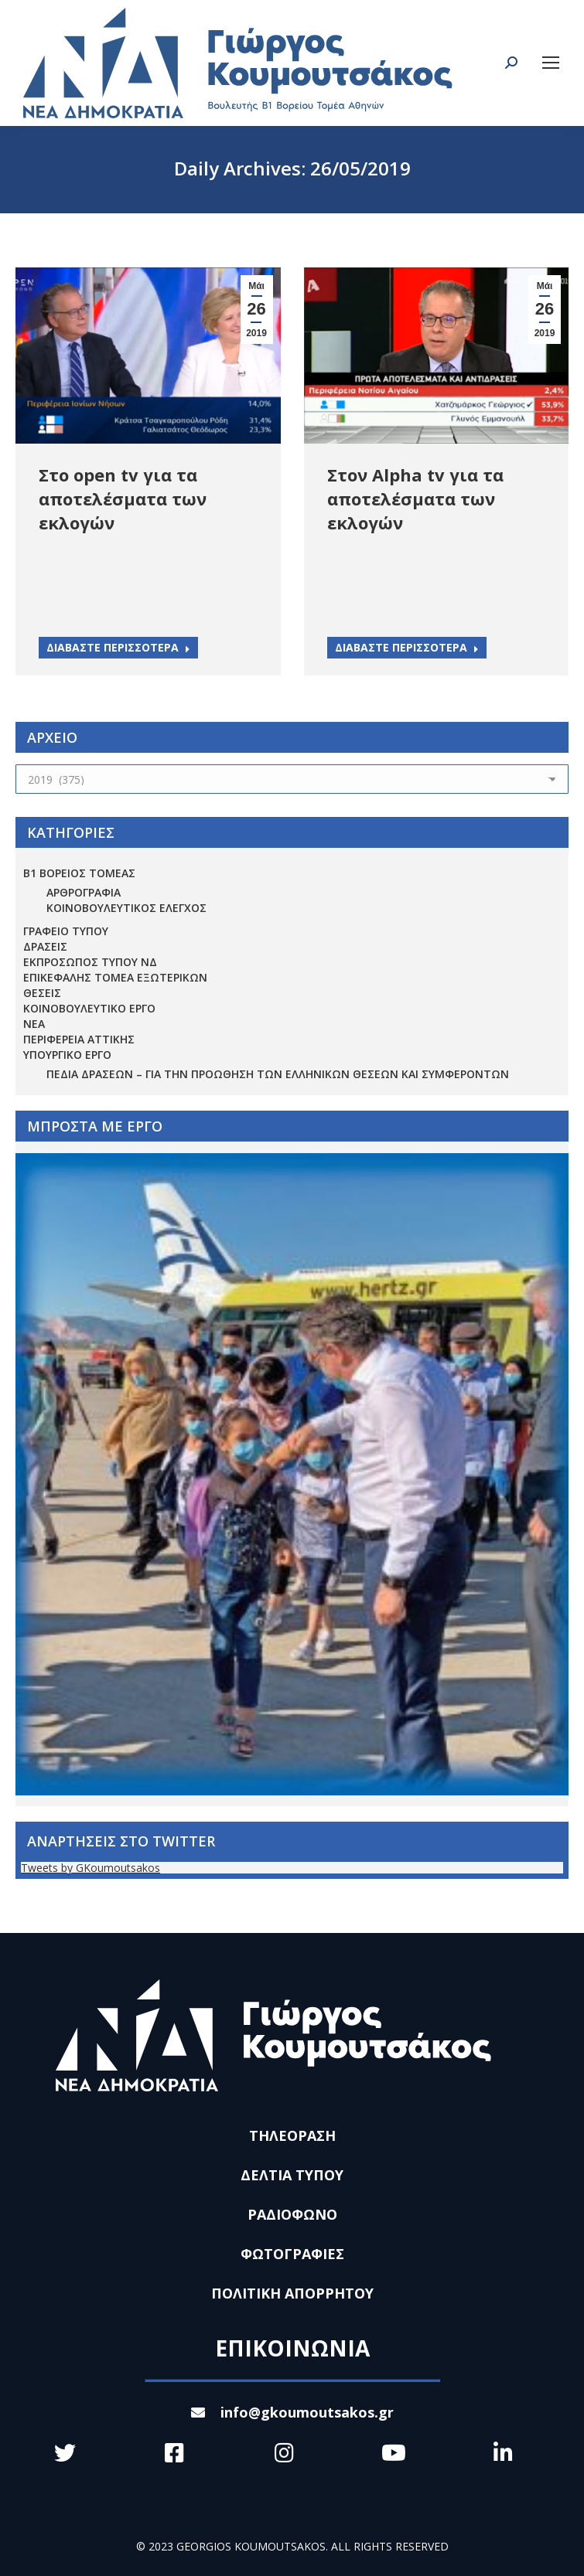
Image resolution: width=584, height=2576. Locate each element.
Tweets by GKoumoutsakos (90, 1867)
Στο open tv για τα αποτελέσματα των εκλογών (123, 498)
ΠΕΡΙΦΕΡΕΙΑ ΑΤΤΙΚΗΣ (79, 1039)
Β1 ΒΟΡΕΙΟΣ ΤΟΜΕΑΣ (79, 873)
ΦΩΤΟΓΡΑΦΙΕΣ (292, 2253)
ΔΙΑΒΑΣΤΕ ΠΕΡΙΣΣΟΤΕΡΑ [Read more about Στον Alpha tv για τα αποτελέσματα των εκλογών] (407, 647)
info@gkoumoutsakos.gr (292, 2412)
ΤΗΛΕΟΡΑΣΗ (292, 2135)
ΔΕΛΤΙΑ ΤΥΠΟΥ (292, 2175)
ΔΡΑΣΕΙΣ (45, 946)
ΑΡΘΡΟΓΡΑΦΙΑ (83, 892)
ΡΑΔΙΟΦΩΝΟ (292, 2214)
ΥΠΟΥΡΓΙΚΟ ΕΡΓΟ (67, 1054)
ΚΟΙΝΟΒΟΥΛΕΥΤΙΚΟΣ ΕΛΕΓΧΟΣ (126, 908)
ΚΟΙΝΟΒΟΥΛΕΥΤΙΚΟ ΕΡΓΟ (89, 1008)
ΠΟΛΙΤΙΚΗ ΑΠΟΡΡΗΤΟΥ (292, 2293)
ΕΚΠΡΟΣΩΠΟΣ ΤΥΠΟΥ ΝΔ (90, 962)
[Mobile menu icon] (551, 63)
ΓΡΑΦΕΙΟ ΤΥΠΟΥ (65, 931)
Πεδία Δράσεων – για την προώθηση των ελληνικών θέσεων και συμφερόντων (277, 1074)
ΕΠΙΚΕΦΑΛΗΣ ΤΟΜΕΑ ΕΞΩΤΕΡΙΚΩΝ (115, 977)
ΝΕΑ (34, 1023)
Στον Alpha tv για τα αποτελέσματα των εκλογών (415, 498)
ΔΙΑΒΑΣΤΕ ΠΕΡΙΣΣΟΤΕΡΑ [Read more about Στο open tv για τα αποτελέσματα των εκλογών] (118, 647)
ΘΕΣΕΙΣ (42, 993)
